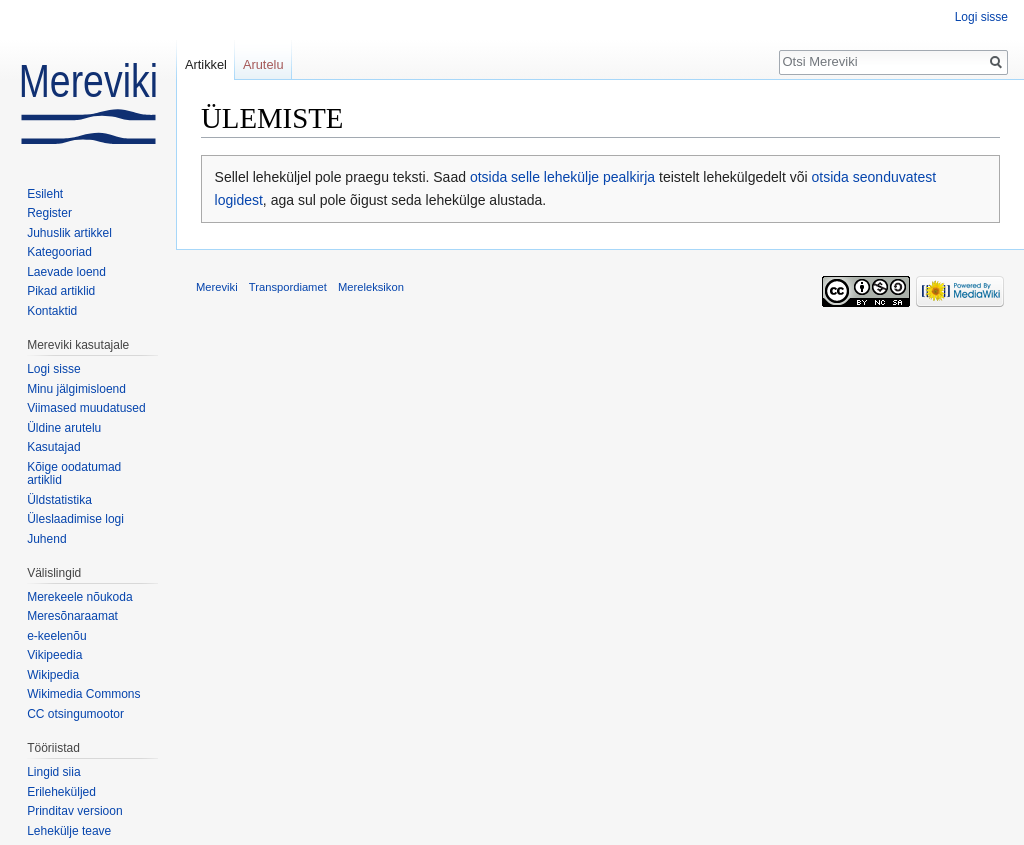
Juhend (46, 539)
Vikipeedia (54, 655)
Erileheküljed (61, 792)
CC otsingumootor (75, 714)
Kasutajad (53, 447)
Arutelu (263, 64)
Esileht (45, 194)
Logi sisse (981, 17)
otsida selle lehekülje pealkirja (562, 177)
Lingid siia (53, 772)
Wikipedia (53, 675)
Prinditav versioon (74, 811)
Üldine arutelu (64, 428)
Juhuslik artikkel (69, 233)
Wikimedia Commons (83, 694)
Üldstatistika (59, 500)
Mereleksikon (371, 287)
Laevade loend (66, 272)
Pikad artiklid (61, 291)
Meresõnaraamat (72, 616)
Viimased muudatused (86, 408)
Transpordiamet (288, 287)
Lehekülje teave (69, 831)
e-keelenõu (56, 636)
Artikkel (206, 64)
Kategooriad (59, 252)
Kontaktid (52, 311)
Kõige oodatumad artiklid (74, 474)
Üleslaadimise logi (75, 519)
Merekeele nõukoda (79, 597)
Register (49, 213)
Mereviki (217, 287)
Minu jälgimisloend (76, 389)
